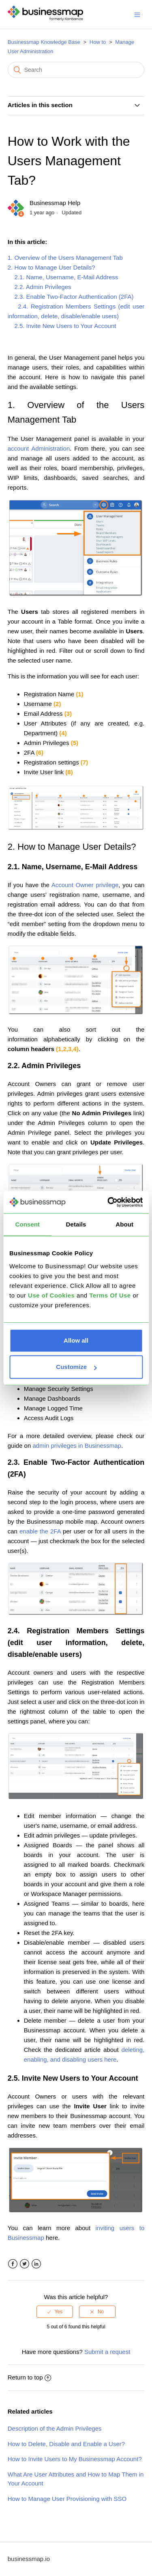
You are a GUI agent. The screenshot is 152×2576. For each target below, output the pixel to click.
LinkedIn (36, 2264)
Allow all (76, 1340)
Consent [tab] (27, 1224)
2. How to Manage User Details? (51, 267)
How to (98, 42)
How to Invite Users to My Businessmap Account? (75, 2458)
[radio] (54, 2312)
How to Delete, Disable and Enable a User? (66, 2443)
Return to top (29, 2377)
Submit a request (107, 2351)
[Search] (76, 70)
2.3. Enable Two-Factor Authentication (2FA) (71, 296)
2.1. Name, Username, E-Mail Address (63, 277)
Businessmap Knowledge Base (44, 42)
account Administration (39, 448)
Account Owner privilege (85, 884)
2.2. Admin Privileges (39, 286)
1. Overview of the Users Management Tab (65, 257)
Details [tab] (76, 1224)
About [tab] (124, 1224)
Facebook (13, 2264)
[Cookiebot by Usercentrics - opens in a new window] (108, 1202)
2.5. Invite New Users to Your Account (62, 325)
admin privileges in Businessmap (76, 1445)
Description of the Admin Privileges (55, 2428)
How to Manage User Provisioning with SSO (67, 2498)
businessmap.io (29, 2558)
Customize (76, 1366)
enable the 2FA (40, 1531)
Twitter (24, 2264)
